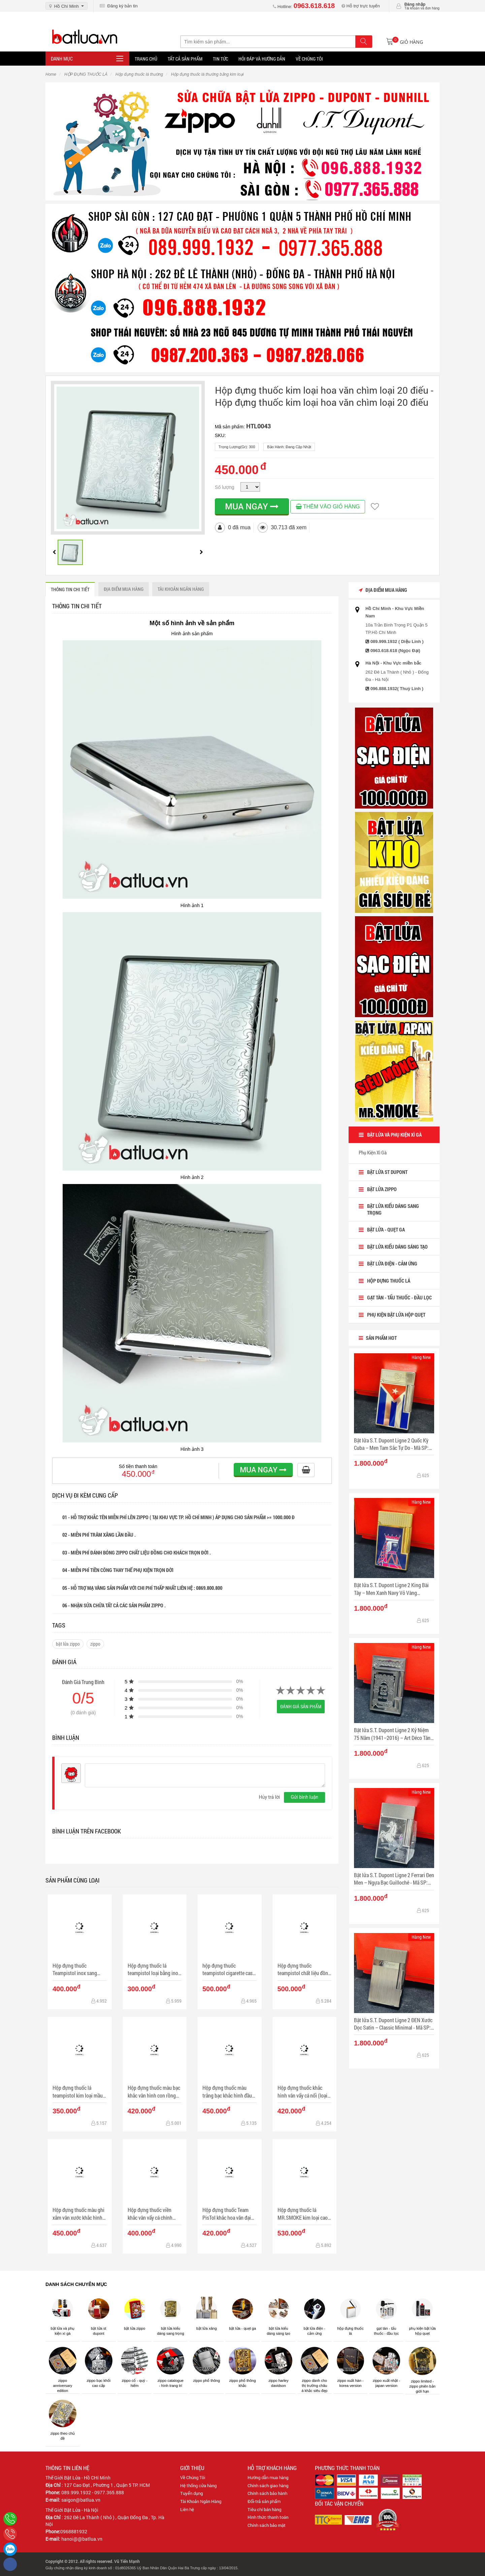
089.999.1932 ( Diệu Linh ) (397, 641)
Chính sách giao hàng (268, 2485)
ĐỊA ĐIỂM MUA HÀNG (123, 589)
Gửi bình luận (304, 1797)
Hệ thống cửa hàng (198, 2485)
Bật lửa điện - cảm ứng (392, 1263)
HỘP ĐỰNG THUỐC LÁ (388, 1280)
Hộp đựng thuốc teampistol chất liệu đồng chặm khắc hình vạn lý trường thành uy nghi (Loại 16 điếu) (304, 1969)
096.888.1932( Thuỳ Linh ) (397, 688)
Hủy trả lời (269, 1797)
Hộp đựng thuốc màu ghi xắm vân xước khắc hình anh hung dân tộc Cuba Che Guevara (78, 2213)
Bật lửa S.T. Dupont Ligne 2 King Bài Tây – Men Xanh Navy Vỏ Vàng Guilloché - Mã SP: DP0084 (391, 1589)
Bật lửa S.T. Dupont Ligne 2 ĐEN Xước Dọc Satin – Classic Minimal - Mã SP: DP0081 (393, 2024)
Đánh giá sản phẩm (300, 1706)
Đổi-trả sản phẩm (264, 2501)
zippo (95, 1644)
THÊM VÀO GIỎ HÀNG (328, 506)
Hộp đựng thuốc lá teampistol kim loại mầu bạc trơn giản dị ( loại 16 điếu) (78, 2091)
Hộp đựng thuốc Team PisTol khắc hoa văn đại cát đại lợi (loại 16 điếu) (226, 2213)
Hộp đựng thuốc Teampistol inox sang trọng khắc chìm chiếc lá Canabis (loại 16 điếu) (78, 1969)
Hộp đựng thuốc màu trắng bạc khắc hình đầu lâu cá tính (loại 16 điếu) (227, 2091)
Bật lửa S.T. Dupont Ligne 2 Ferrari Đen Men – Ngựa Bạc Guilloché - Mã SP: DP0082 (394, 1879)
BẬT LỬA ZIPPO (382, 1189)
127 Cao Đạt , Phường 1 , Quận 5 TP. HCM (107, 2485)
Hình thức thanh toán (268, 2517)
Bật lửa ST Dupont (387, 1172)
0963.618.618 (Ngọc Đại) (395, 650)
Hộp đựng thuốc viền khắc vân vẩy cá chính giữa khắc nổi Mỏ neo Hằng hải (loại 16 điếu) (151, 2213)
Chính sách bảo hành (267, 2493)
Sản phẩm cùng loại (72, 1880)
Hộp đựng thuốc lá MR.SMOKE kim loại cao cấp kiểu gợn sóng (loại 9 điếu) (303, 2213)
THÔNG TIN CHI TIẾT (70, 589)
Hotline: (304, 6)
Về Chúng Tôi (192, 2477)
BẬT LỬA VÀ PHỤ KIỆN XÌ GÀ (394, 1134)
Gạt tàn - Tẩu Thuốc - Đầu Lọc (399, 1297)
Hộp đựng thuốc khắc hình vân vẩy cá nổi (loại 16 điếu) (302, 2091)
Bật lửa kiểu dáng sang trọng (393, 1209)
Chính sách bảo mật (267, 2525)
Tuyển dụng (191, 2493)
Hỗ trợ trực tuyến (361, 5)
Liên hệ (187, 2509)
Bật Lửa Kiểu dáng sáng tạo (397, 1246)
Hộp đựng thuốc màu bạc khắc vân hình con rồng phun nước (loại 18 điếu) (154, 2091)
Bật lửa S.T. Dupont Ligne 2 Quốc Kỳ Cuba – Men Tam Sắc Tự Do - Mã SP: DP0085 (391, 1444)
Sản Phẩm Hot (378, 1337)
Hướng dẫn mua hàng (268, 2477)
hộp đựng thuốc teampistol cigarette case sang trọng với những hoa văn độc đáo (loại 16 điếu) (229, 1969)
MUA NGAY (252, 506)
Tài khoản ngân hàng (181, 589)
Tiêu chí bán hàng (264, 2509)
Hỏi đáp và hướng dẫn (261, 59)
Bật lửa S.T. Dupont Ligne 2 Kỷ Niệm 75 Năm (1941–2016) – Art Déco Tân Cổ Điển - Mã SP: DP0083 (392, 1734)
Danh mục (62, 58)
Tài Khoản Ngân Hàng (200, 2501)
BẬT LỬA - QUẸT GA (386, 1229)
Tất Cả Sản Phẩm (185, 59)
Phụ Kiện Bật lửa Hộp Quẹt (396, 1314)
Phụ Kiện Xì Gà (373, 1152)
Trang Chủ (146, 59)
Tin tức (220, 59)
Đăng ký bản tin (118, 5)
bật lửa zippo (68, 1644)
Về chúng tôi (309, 59)
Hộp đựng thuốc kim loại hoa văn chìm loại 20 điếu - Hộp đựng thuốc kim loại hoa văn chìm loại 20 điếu (324, 396)
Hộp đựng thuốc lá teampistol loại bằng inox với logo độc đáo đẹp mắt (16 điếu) (154, 1969)
